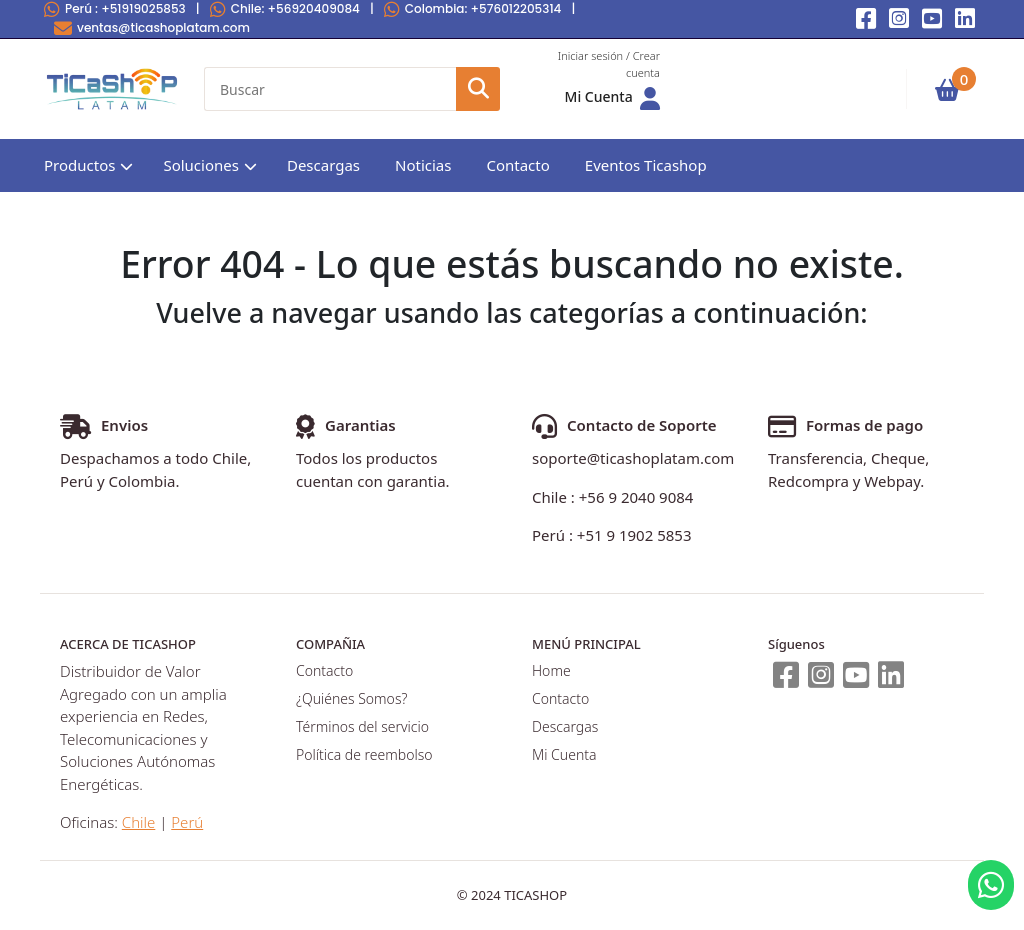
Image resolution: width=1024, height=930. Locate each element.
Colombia (473, 8)
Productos (79, 165)
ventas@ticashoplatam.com (152, 27)
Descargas (323, 165)
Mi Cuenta (564, 754)
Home (551, 670)
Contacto (517, 165)
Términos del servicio (362, 726)
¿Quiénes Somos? (351, 698)
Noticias (423, 165)
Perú (115, 8)
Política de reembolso (364, 754)
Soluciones (201, 165)
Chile (285, 8)
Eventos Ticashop (646, 165)
